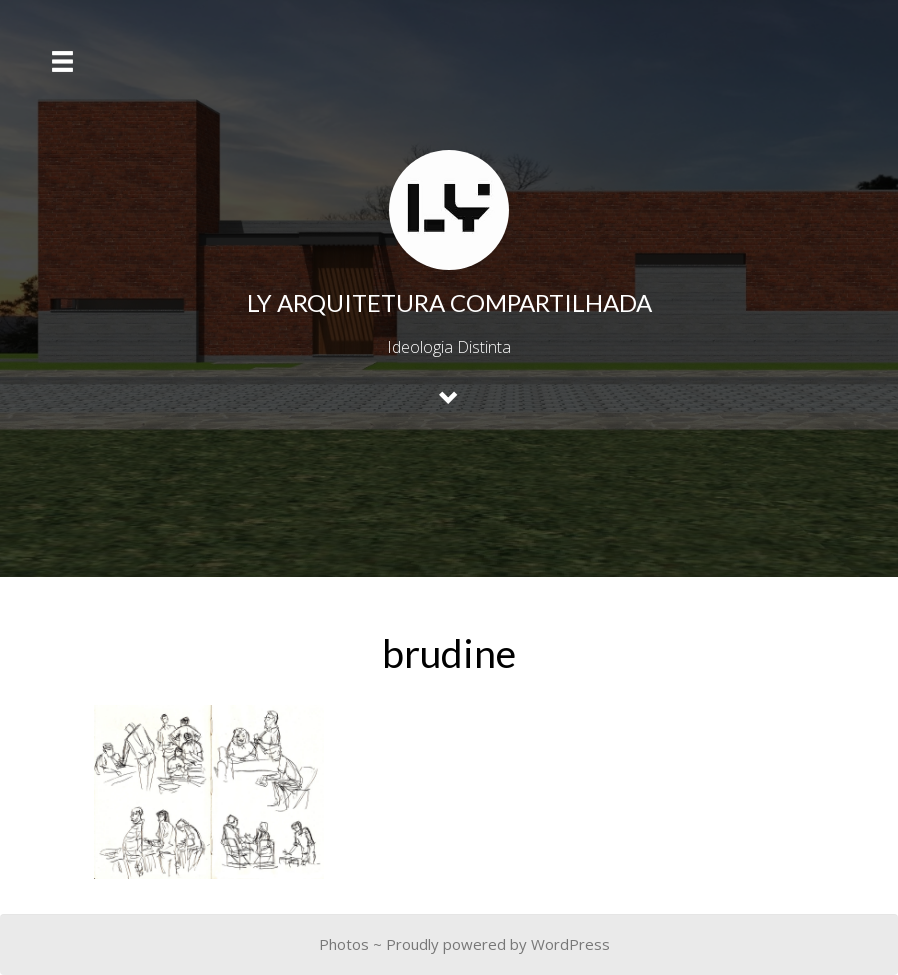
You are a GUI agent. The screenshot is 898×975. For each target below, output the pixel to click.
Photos (344, 944)
